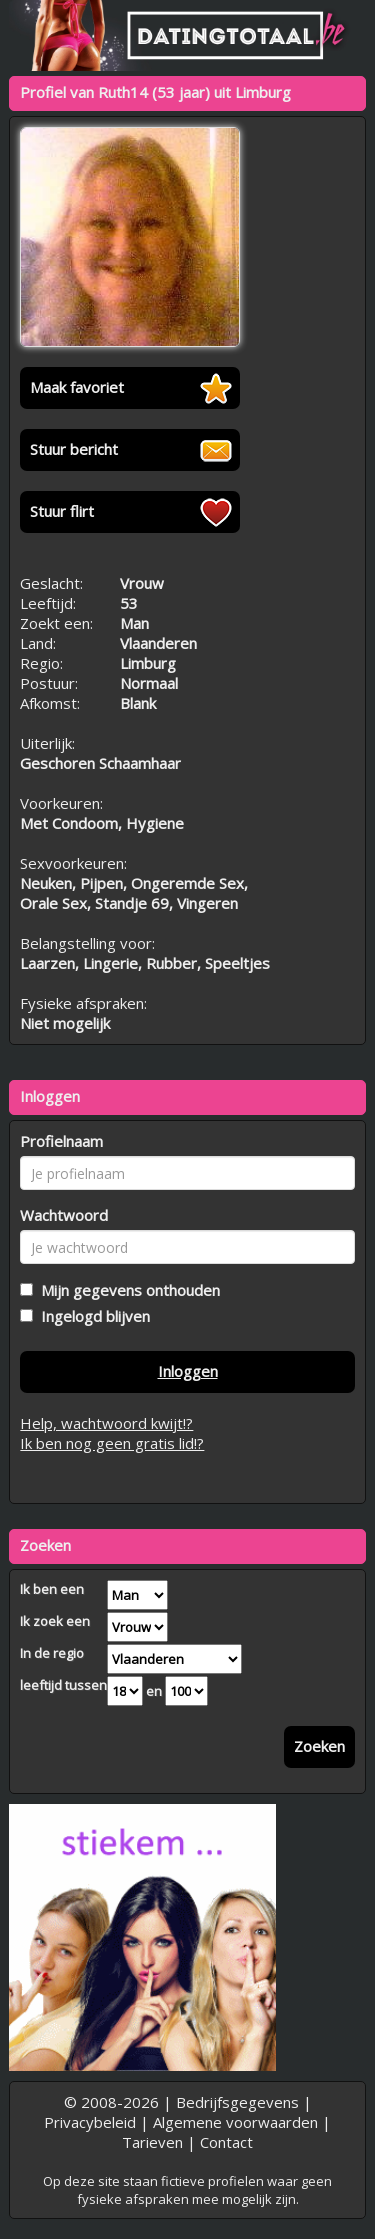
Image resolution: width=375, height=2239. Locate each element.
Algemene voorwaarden (235, 2122)
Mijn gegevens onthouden (126, 1290)
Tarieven (152, 2142)
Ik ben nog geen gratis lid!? (112, 1443)
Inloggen (188, 1371)
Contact (226, 2142)
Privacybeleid (90, 2122)
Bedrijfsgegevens (237, 2102)
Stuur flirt (62, 511)
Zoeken (319, 1746)
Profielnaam (61, 1141)
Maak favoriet (77, 387)
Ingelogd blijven (91, 1316)
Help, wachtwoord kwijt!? (106, 1423)
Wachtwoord (64, 1215)
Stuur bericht (74, 449)
